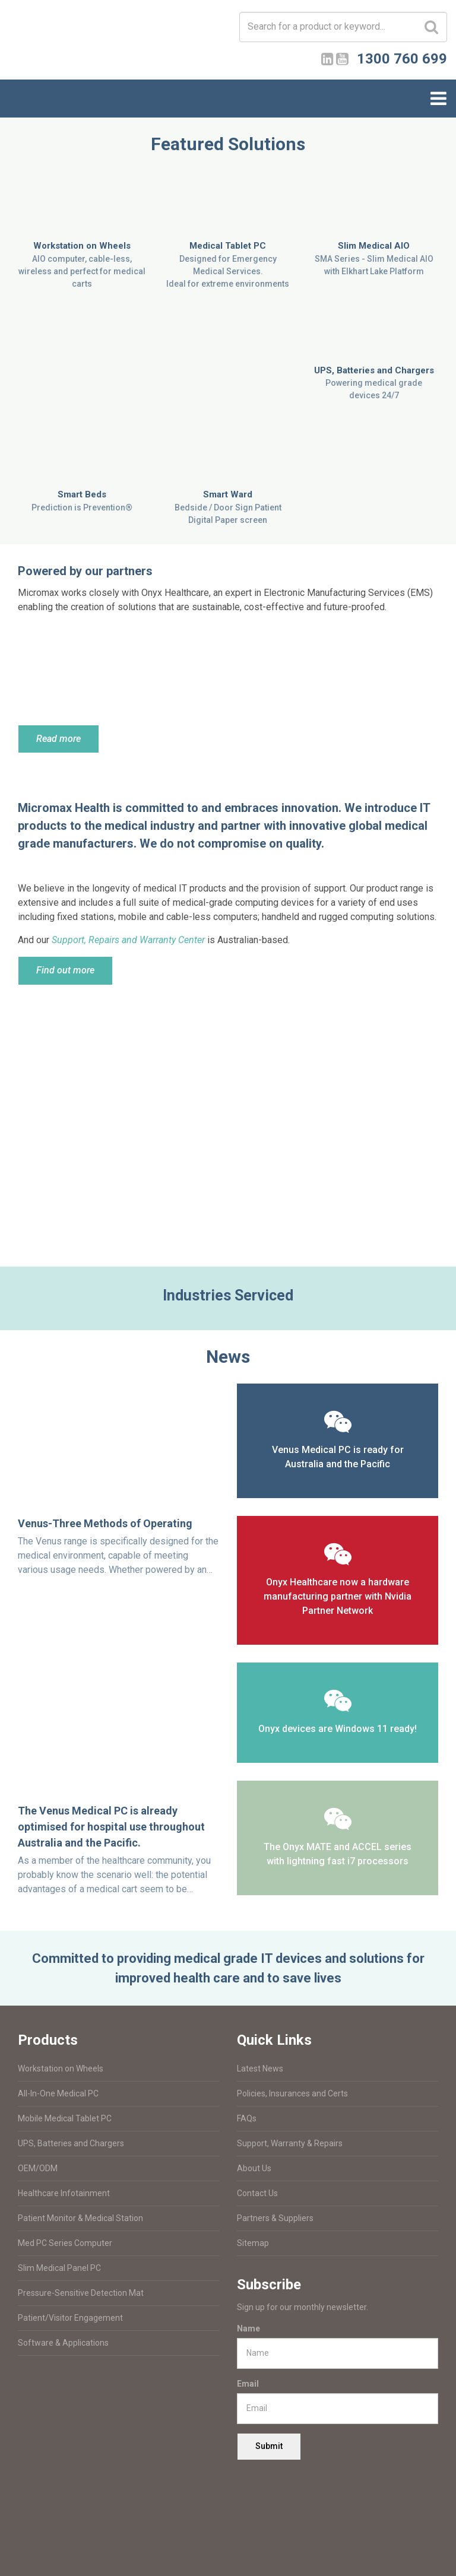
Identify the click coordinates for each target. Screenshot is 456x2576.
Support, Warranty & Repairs (290, 2143)
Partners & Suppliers (275, 2218)
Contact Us (257, 2193)
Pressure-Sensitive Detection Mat (81, 2293)
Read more (58, 738)
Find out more (65, 970)
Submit (269, 2446)
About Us (254, 2168)
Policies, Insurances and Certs (292, 2093)
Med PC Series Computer (65, 2243)
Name (248, 2328)
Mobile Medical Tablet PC (65, 2118)
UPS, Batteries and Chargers (71, 2143)
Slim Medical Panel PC (59, 2268)
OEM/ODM (38, 2168)
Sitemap (253, 2243)
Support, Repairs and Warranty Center (128, 940)
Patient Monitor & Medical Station (80, 2218)
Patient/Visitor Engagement (70, 2318)
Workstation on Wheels (60, 2068)
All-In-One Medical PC (58, 2093)
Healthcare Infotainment (64, 2193)
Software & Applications (63, 2342)
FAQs (246, 2118)
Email (248, 2383)
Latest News (260, 2068)
